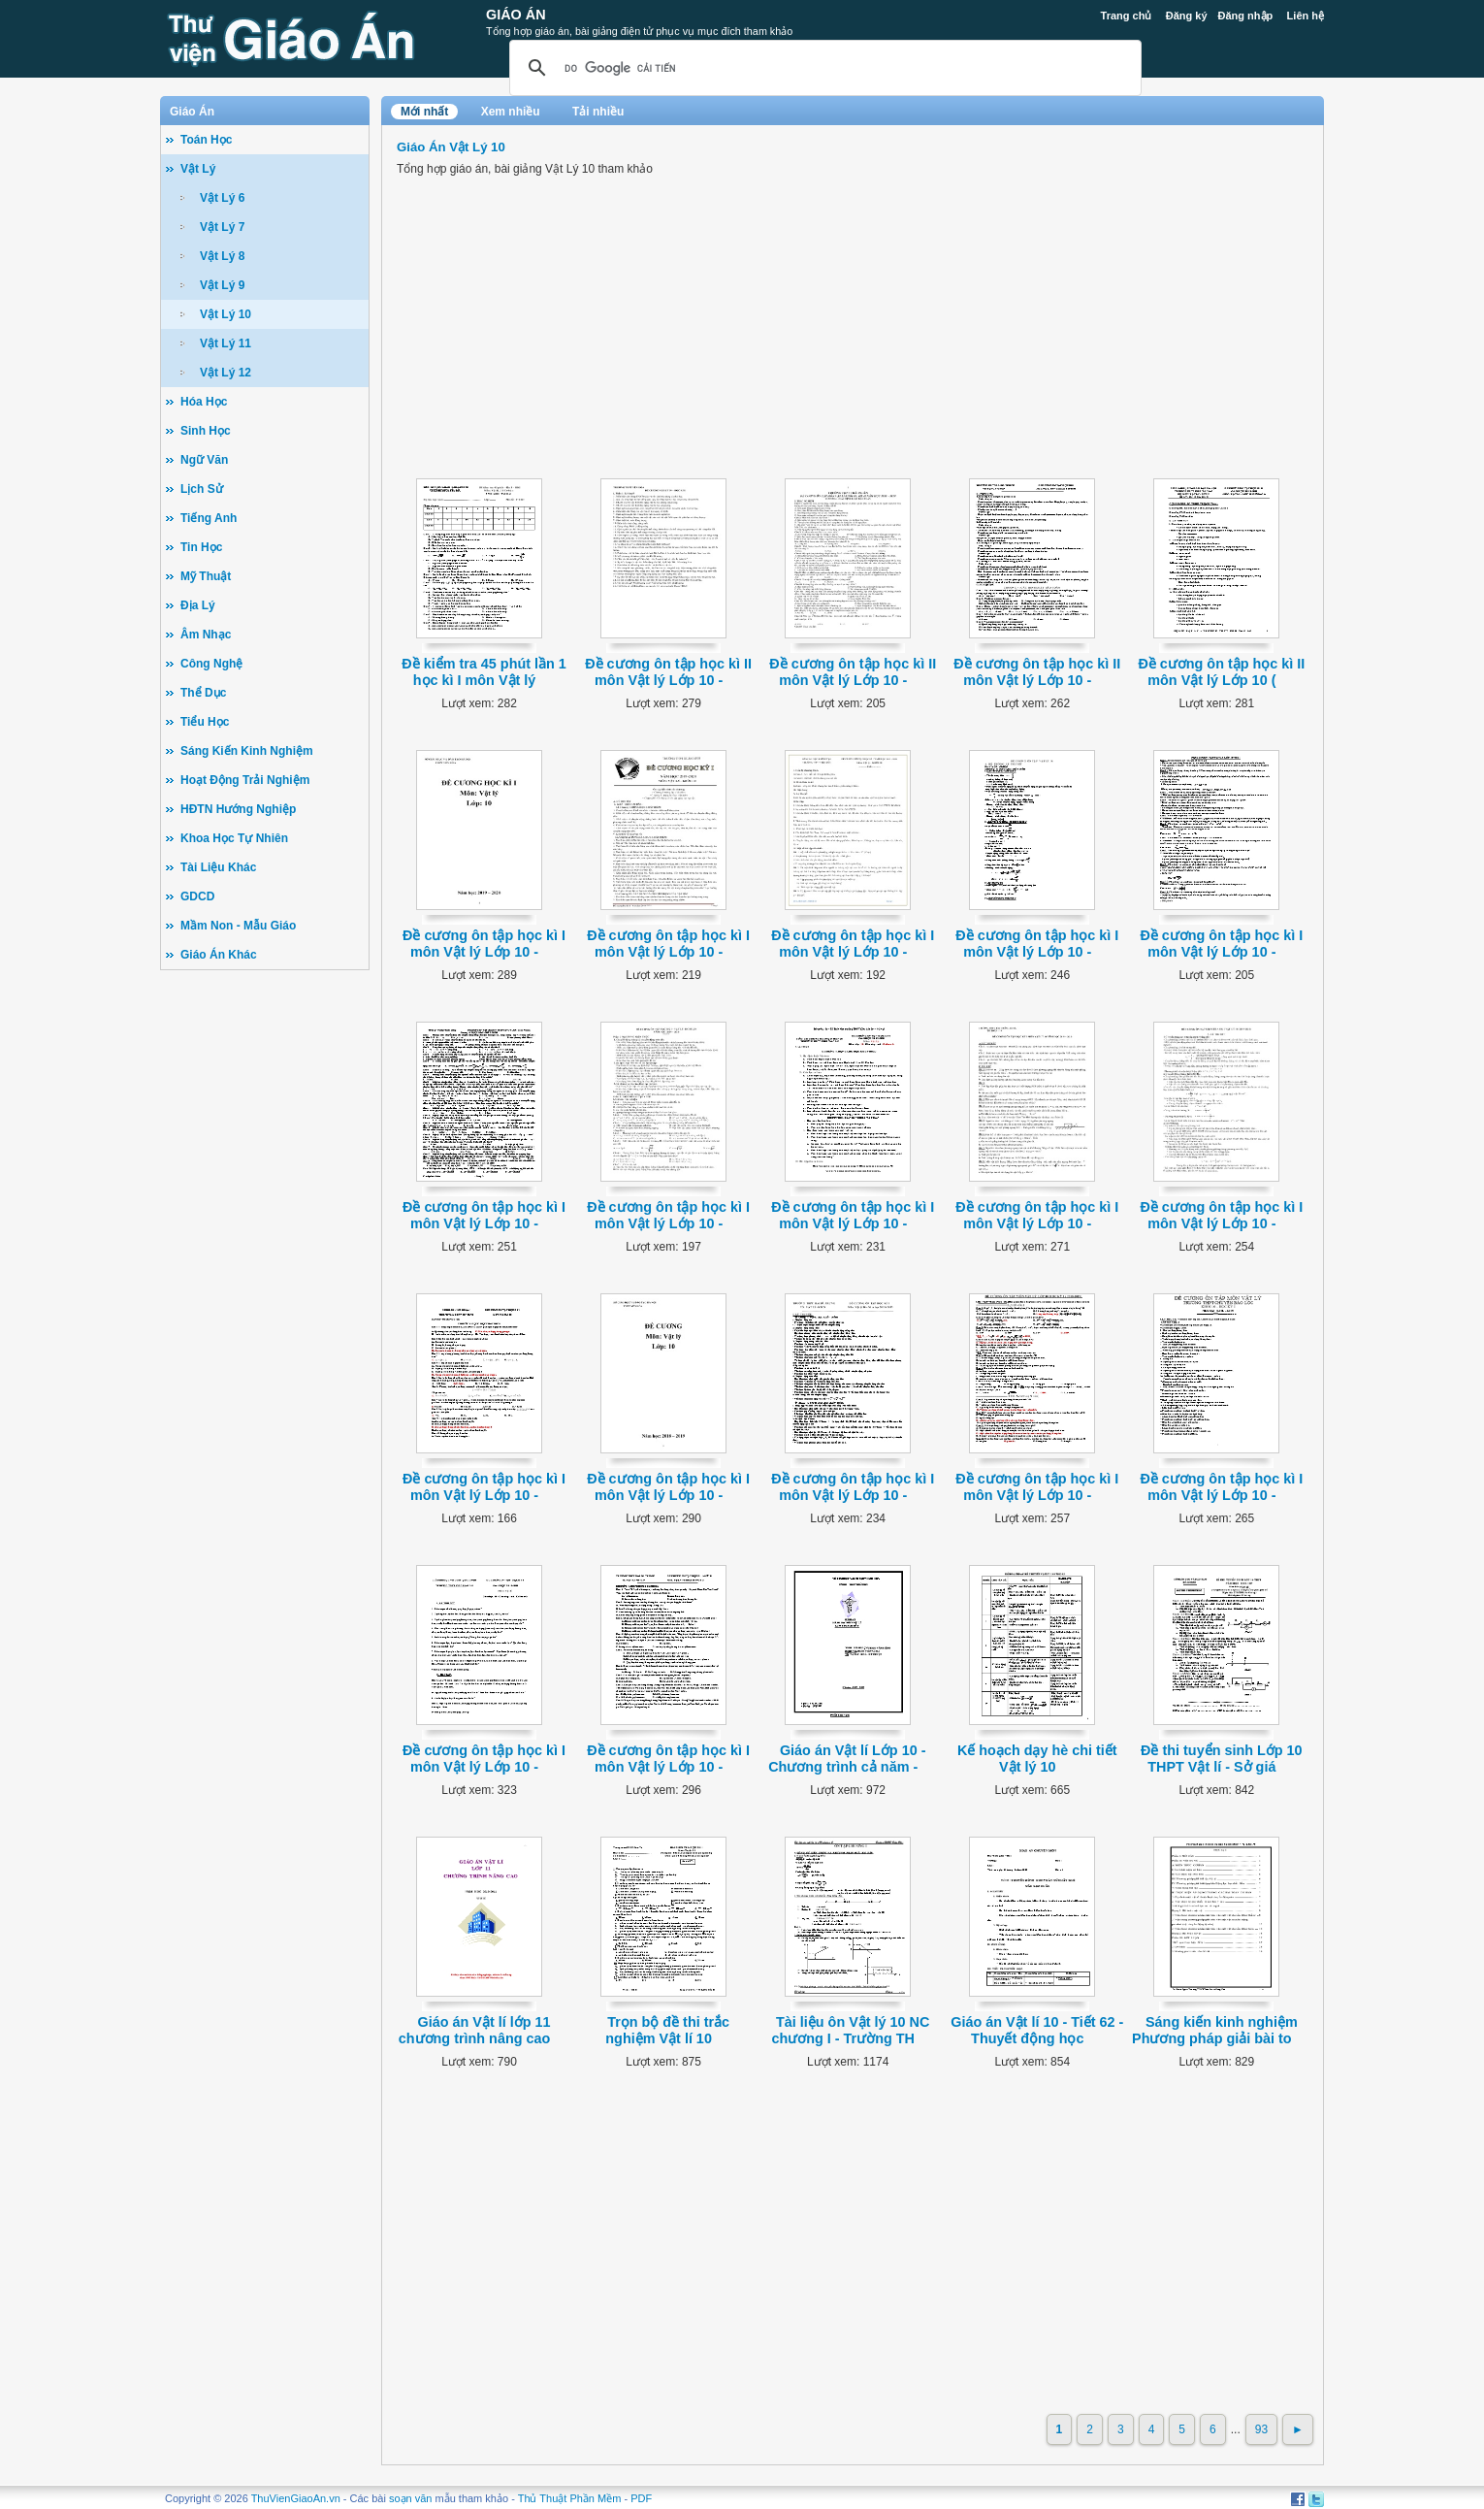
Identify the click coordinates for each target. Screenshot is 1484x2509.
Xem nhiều (510, 111)
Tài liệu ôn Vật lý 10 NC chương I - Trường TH (850, 2030)
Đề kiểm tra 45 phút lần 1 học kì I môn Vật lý (484, 672)
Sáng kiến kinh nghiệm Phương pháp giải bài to (1215, 2030)
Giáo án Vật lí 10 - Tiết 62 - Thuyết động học (1037, 2030)
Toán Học (206, 140)
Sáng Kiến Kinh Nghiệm (246, 751)
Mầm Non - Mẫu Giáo (238, 925)
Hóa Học (203, 401)
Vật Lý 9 (222, 285)
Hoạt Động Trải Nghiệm (244, 780)
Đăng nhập (1246, 15)
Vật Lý (197, 169)
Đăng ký (1187, 15)
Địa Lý (197, 605)
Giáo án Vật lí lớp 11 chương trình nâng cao (475, 2030)
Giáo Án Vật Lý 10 (451, 147)
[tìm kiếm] (823, 68)
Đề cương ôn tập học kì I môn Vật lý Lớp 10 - (484, 944)
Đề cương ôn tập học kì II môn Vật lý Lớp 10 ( (1221, 672)
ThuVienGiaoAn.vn (295, 2498)
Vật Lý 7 (222, 227)
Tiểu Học (204, 722)
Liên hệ (1305, 15)
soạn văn (411, 2498)
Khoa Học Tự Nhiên (234, 838)
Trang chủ (1126, 15)
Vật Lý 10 (225, 314)
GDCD (197, 896)
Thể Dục (203, 693)
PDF (641, 2498)
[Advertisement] (265, 1281)
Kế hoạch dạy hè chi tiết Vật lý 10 (1037, 1759)
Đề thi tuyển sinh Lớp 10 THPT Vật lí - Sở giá (1222, 1759)
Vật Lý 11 (225, 343)
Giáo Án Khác (218, 954)
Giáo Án (516, 14)
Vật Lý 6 (222, 198)
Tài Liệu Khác (218, 867)
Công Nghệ (211, 663)
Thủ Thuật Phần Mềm (570, 2498)
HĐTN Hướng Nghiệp (238, 809)
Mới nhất (424, 111)
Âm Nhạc (205, 634)
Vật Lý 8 (222, 256)
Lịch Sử (201, 489)
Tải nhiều (598, 111)
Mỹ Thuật (205, 576)
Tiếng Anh (208, 518)
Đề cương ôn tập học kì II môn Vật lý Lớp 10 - (668, 672)
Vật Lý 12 (225, 372)
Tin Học (201, 547)
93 (1261, 2429)
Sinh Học (205, 431)
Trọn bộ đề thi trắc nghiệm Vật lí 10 (667, 2030)
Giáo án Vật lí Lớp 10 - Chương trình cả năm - (846, 1759)
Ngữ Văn (204, 460)
